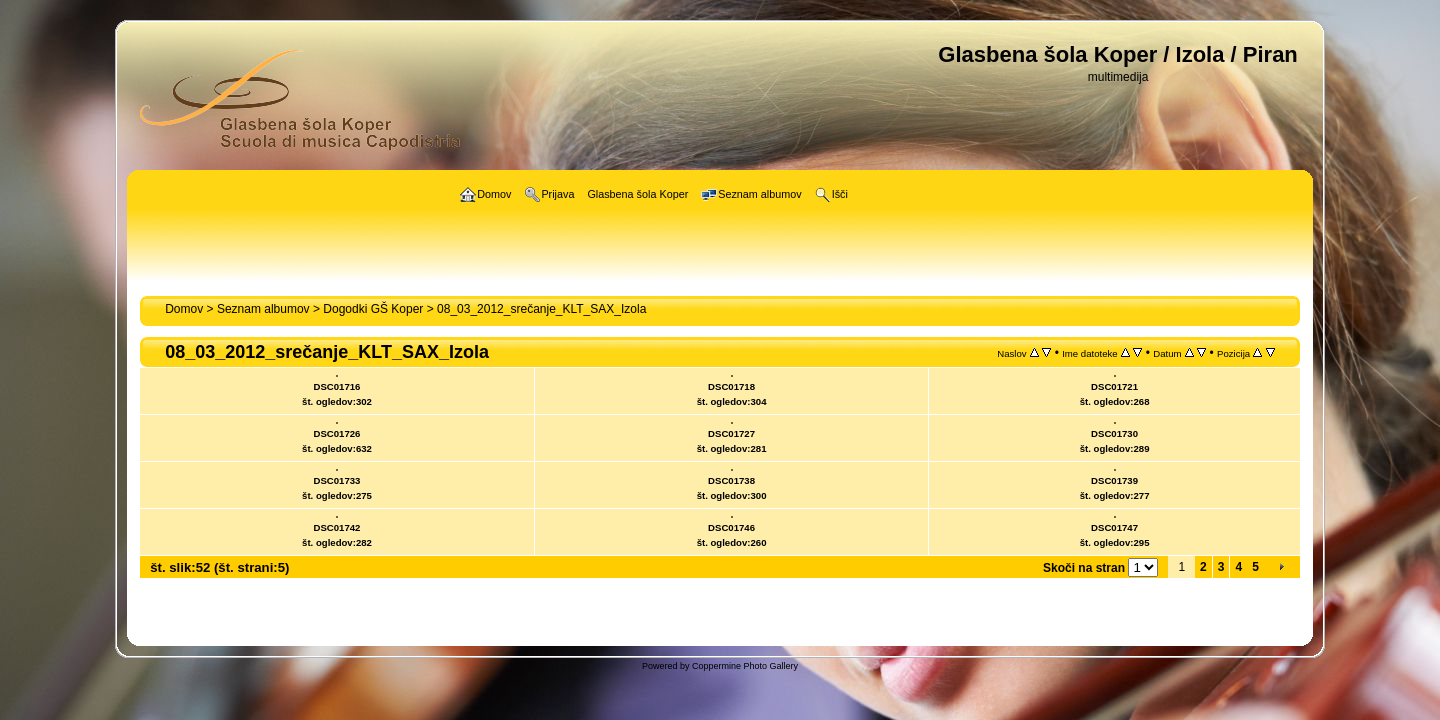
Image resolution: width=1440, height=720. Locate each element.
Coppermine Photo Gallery (745, 666)
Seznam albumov (263, 309)
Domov (184, 309)
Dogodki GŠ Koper (373, 309)
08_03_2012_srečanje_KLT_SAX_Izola (541, 309)
